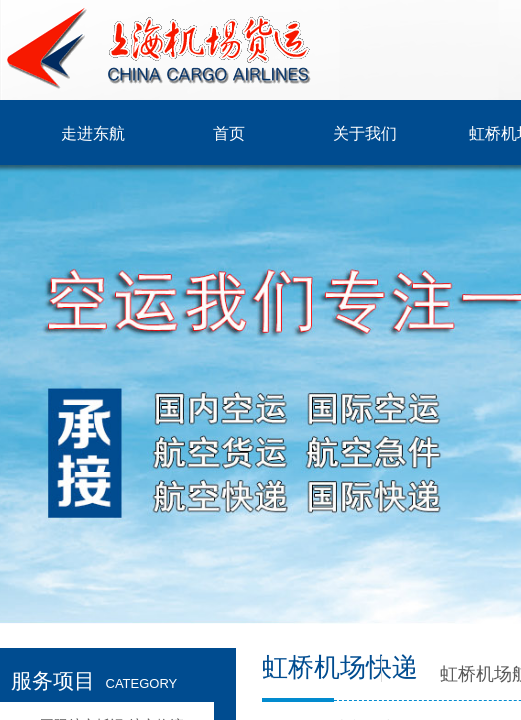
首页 (229, 133)
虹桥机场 (476, 674)
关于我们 (365, 133)
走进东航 (93, 133)
